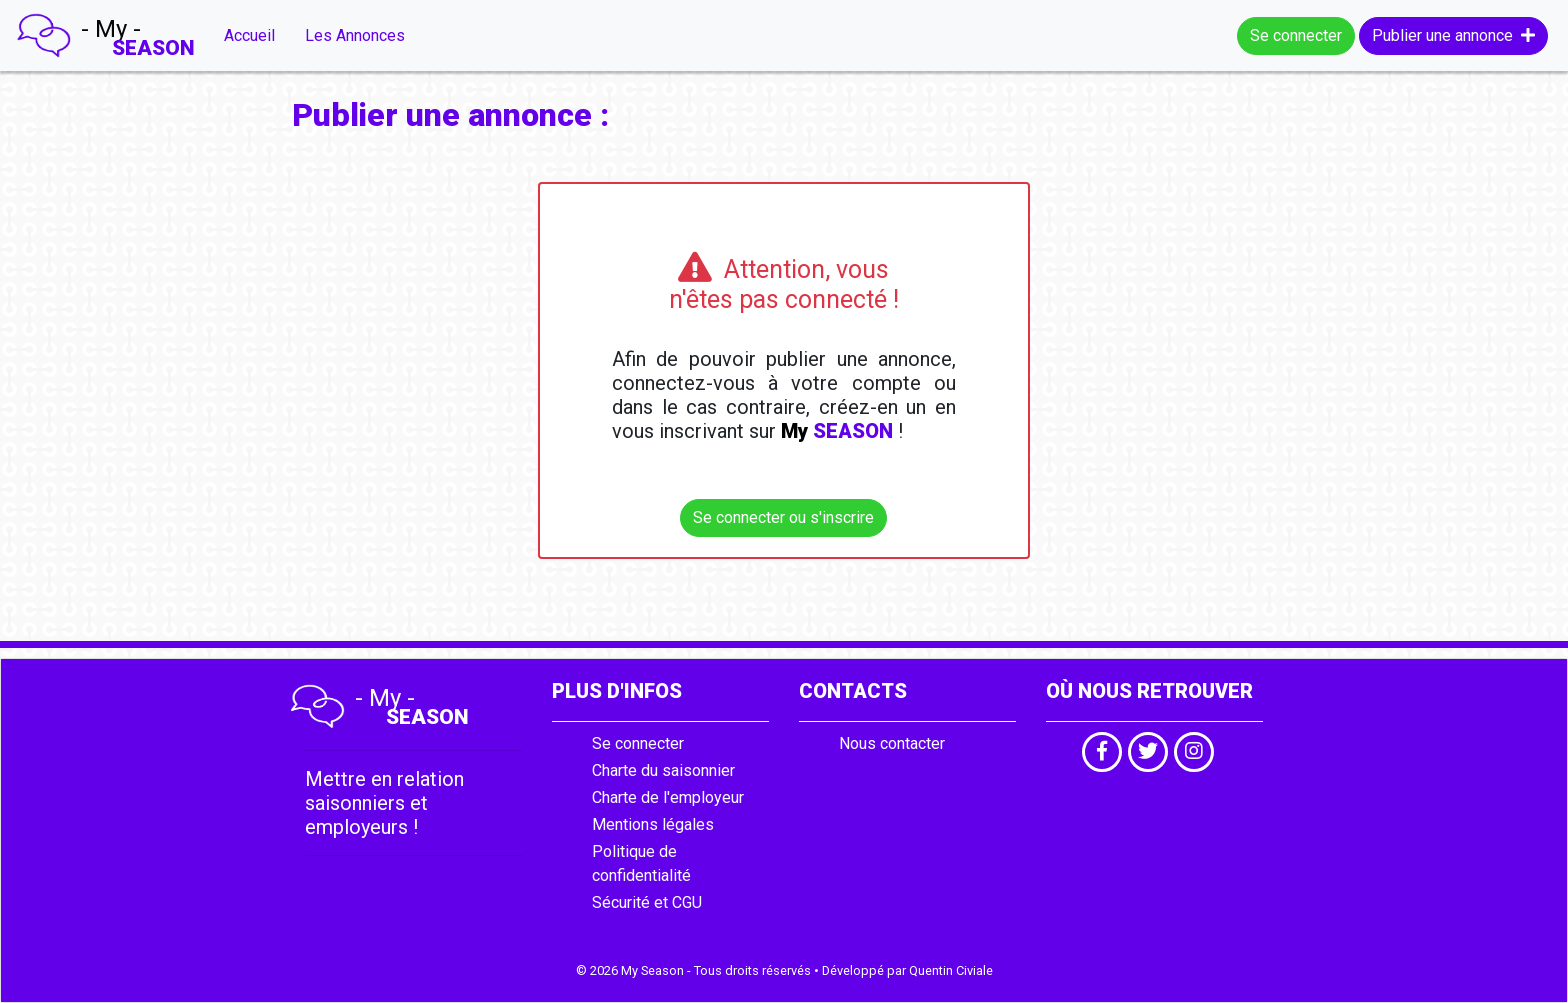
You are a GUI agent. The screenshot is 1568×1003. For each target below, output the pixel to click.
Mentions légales (653, 824)
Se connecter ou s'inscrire (783, 517)
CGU (687, 902)
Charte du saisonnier (663, 770)
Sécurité (621, 902)
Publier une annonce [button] (1453, 35)
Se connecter (1296, 35)
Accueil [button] (249, 35)
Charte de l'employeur (668, 797)
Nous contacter (892, 743)
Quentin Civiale (951, 970)
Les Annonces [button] (355, 35)
